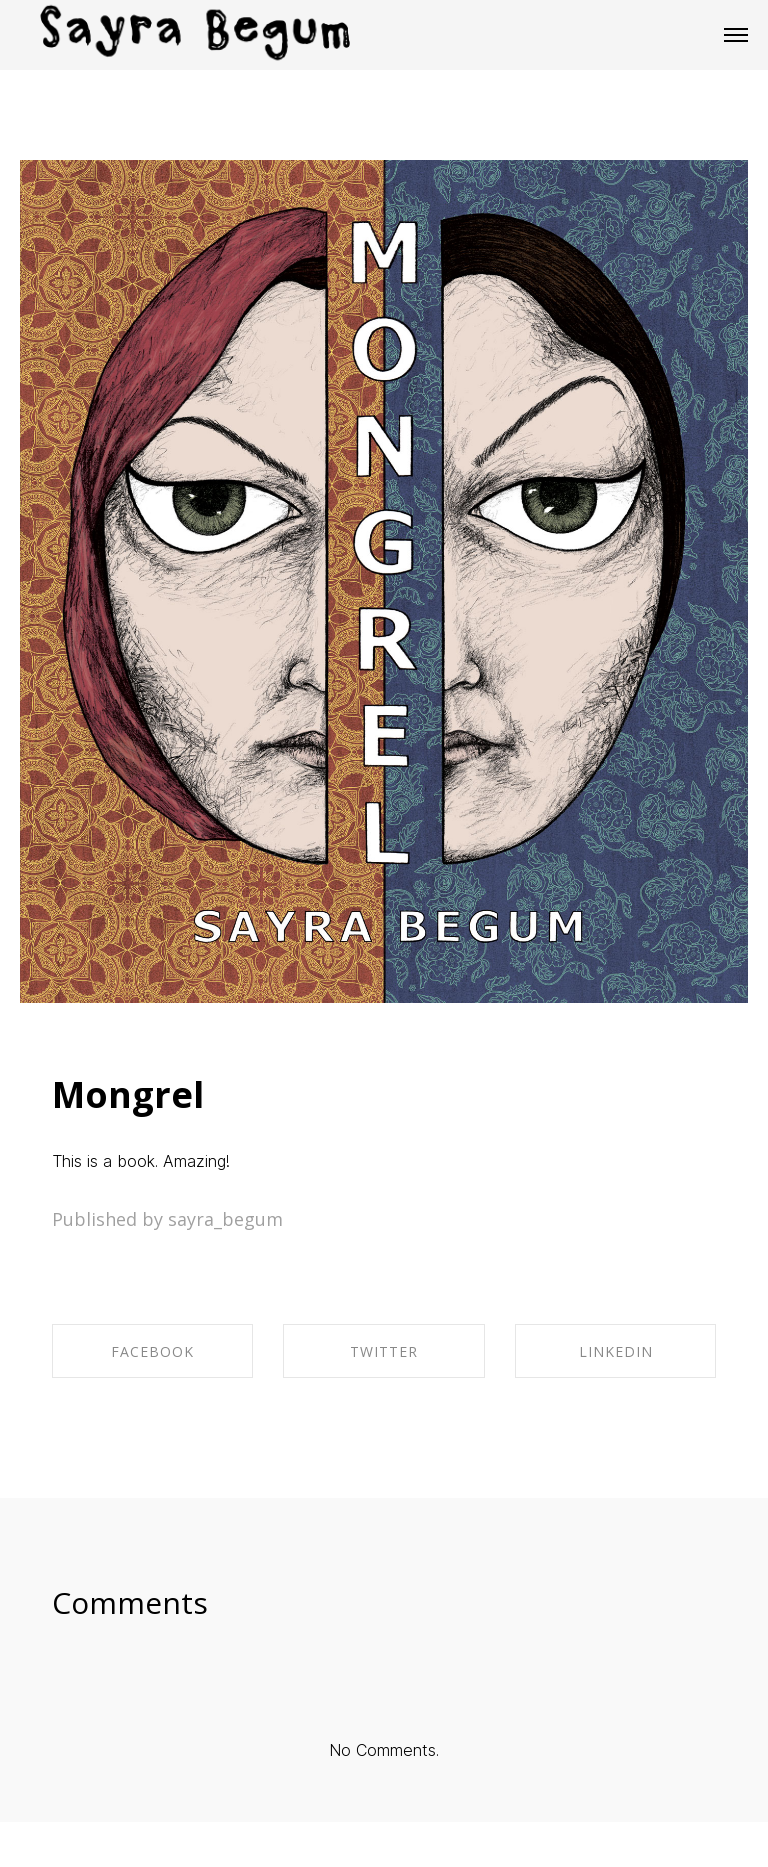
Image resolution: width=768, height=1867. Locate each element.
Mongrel (128, 1094)
